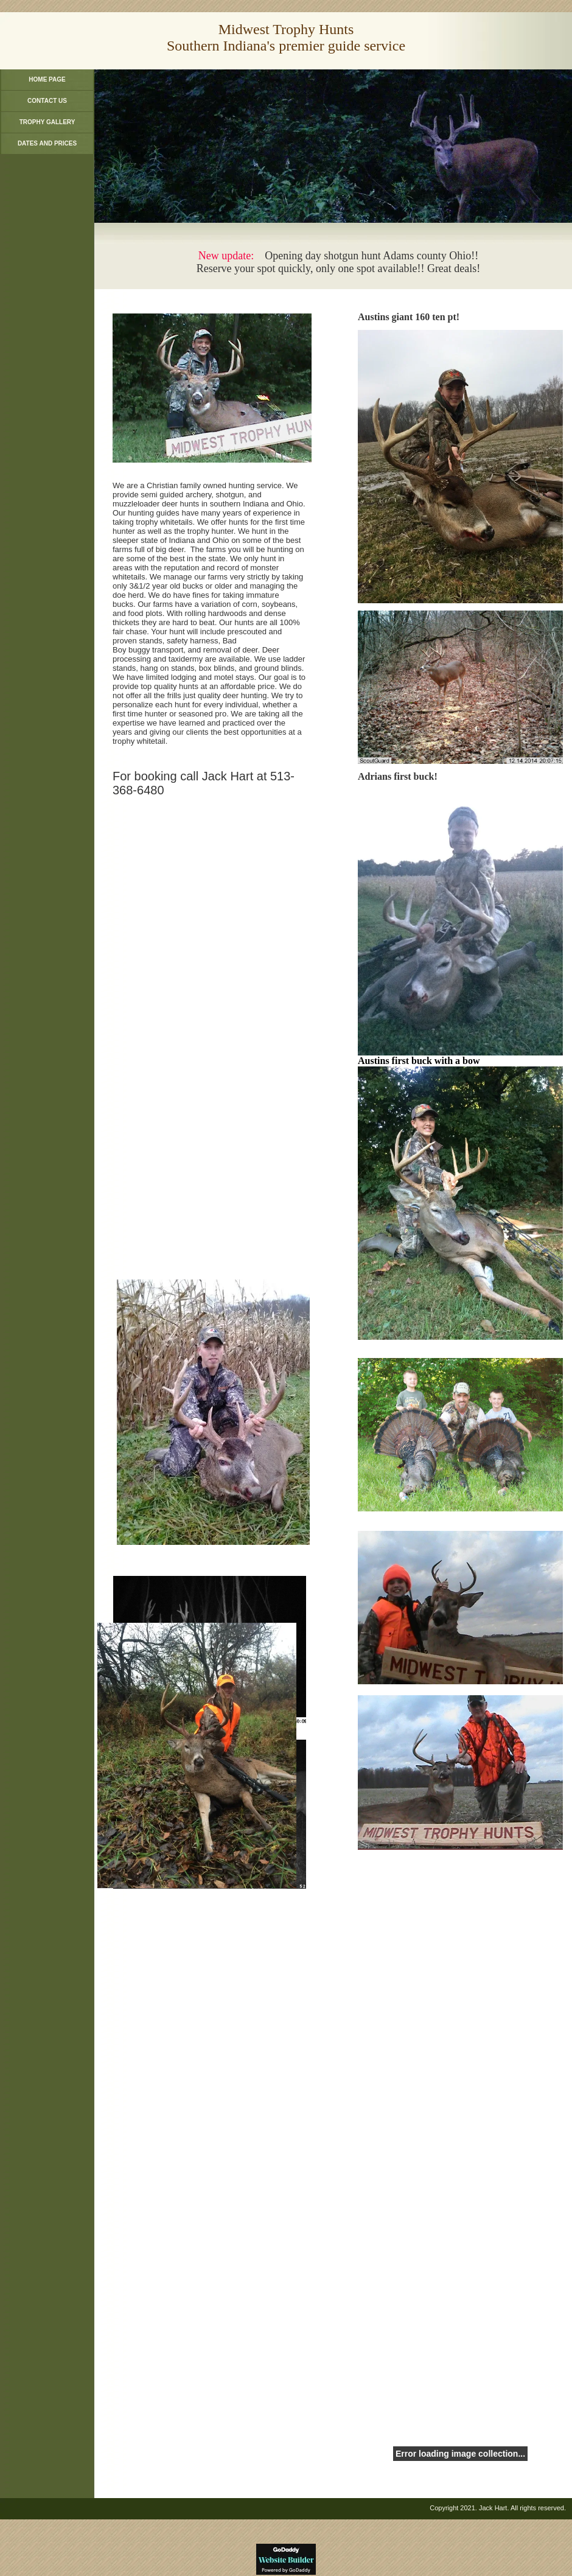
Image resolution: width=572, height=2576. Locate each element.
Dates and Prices (47, 143)
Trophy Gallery (47, 122)
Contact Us (47, 100)
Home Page (47, 79)
